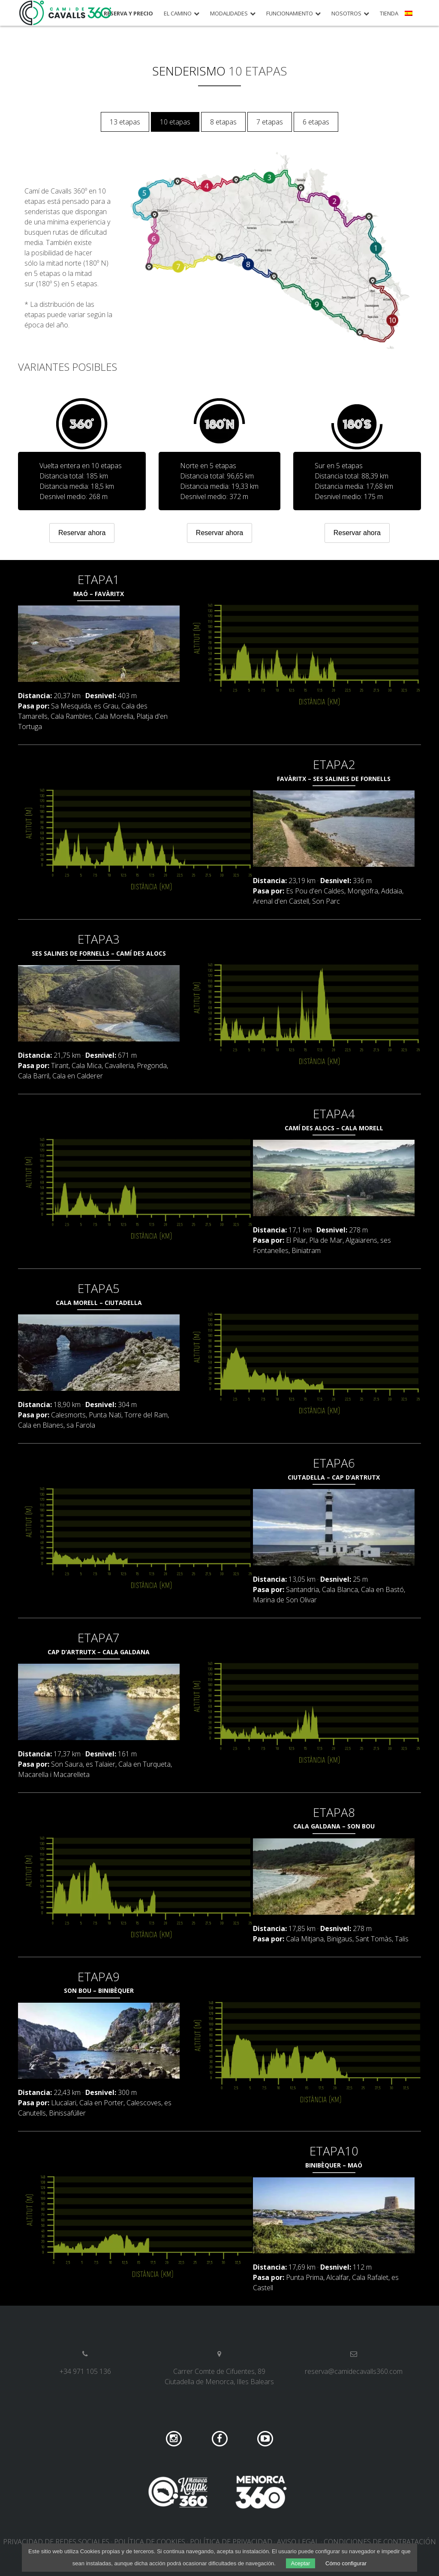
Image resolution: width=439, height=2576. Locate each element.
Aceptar (300, 2563)
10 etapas (175, 122)
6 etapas (316, 122)
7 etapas (269, 122)
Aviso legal (298, 2541)
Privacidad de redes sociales (56, 2541)
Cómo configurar (346, 2563)
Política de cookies (149, 2541)
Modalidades (229, 13)
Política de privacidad (231, 2541)
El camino (178, 13)
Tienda (389, 13)
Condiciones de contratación (380, 2541)
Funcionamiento (289, 13)
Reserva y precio (128, 13)
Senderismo (189, 71)
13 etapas (125, 122)
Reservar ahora (81, 532)
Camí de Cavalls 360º (65, 13)
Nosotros (346, 13)
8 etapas (223, 122)
